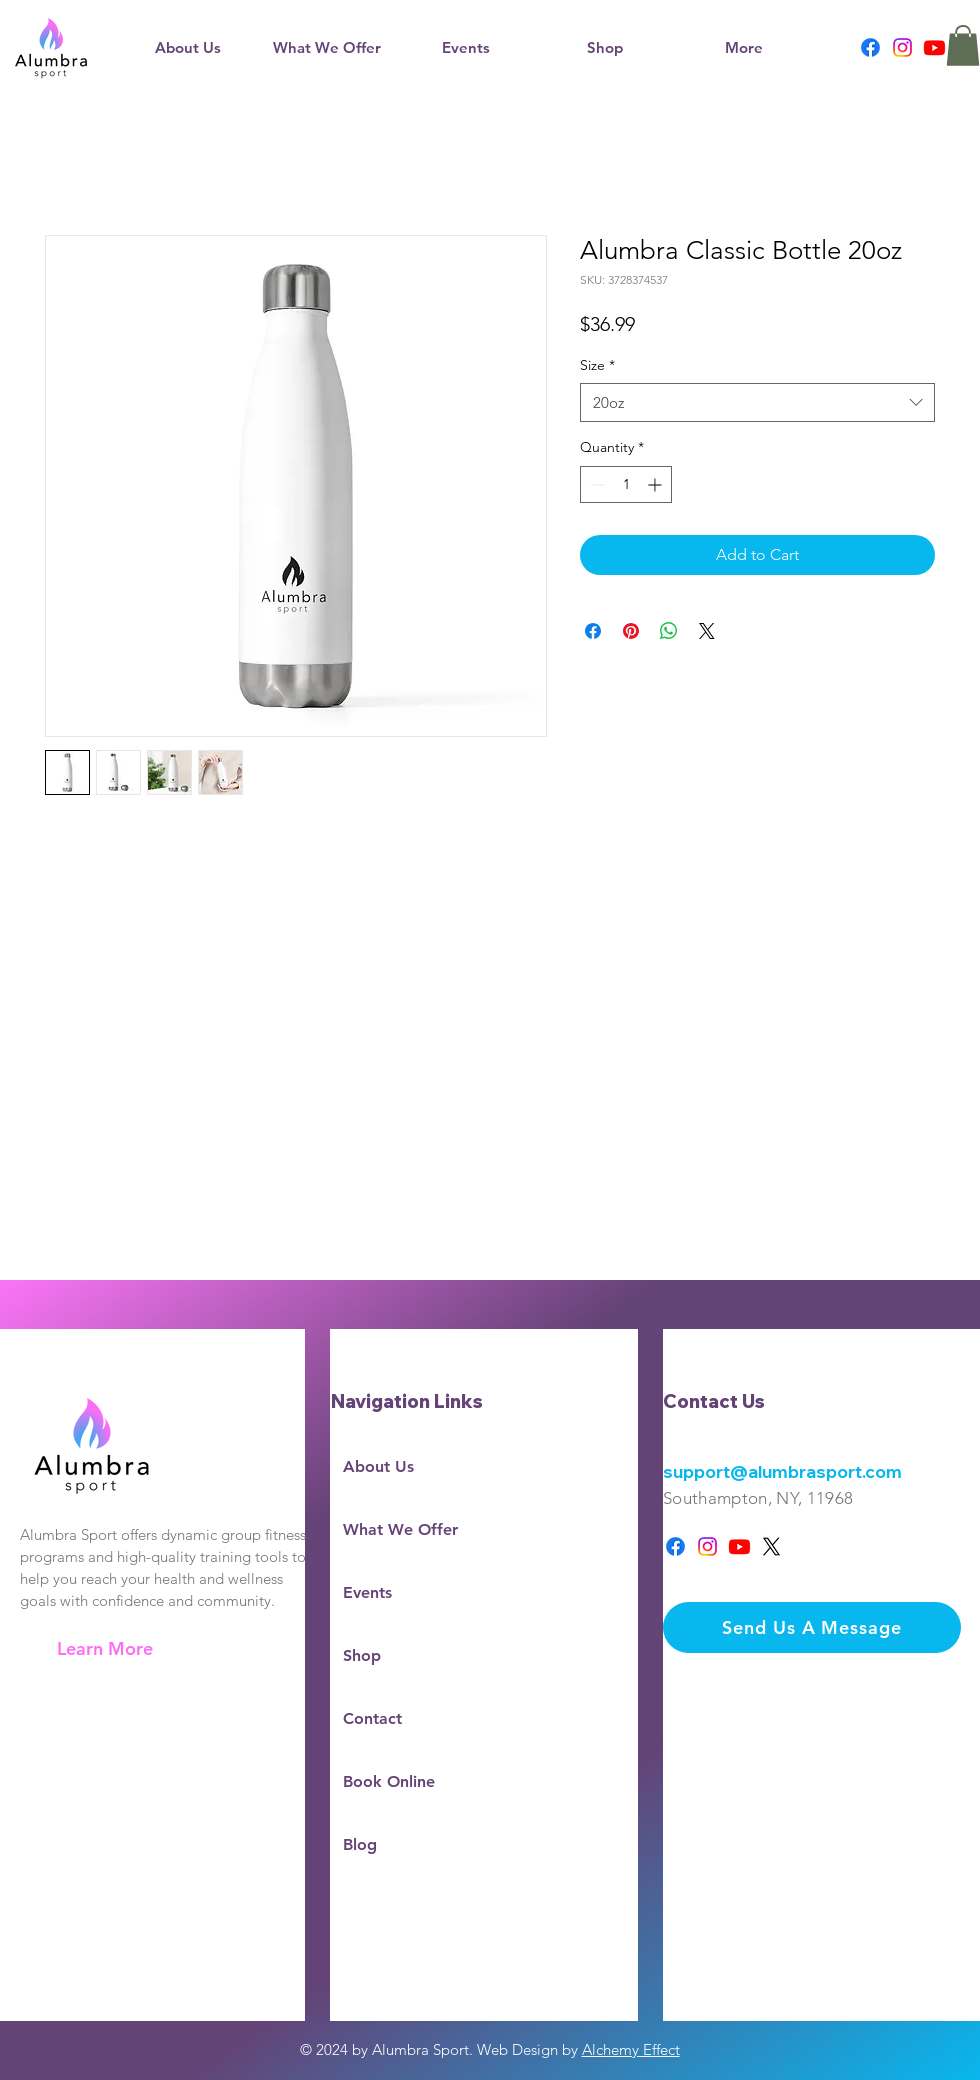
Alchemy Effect (631, 2049)
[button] (326, 47)
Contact (372, 1718)
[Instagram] (902, 47)
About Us (378, 1466)
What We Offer (400, 1529)
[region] (162, 1526)
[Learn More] (106, 1649)
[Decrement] (595, 484)
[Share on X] (707, 631)
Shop (362, 1655)
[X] (771, 1546)
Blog (360, 1844)
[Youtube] (934, 47)
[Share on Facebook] (593, 631)
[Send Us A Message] (812, 1627)
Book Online (389, 1781)
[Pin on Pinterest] (631, 631)
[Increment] (656, 484)
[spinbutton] (626, 484)
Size (597, 365)
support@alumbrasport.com (782, 1471)
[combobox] (757, 402)
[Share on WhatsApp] (669, 631)
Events (367, 1592)
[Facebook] (870, 47)
